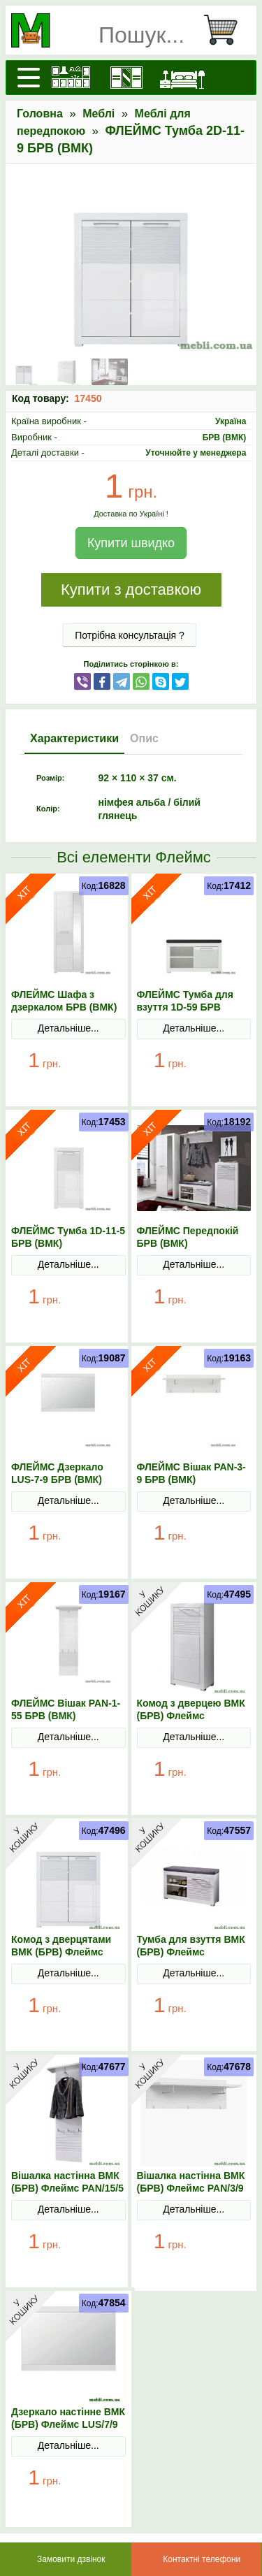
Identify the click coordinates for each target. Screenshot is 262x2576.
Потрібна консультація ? (129, 635)
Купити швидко (131, 543)
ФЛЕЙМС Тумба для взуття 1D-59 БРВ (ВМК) (185, 1007)
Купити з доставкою (131, 589)
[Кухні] (71, 77)
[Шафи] (126, 77)
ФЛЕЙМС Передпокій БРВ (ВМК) (188, 1237)
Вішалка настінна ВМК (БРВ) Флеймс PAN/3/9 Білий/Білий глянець (191, 2188)
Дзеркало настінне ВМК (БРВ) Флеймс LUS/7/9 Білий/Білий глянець (68, 2424)
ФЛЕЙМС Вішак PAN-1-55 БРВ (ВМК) (65, 1709)
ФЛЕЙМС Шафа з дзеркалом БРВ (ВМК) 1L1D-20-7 (64, 1007)
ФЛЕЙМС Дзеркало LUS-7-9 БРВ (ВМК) (57, 1473)
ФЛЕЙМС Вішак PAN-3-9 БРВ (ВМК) (191, 1473)
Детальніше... (68, 1028)
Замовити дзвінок (71, 2559)
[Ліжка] (182, 77)
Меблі (98, 114)
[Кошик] (226, 30)
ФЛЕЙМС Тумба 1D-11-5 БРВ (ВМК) (68, 1237)
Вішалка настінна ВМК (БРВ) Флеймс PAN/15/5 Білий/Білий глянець (67, 2188)
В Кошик (100, 1072)
